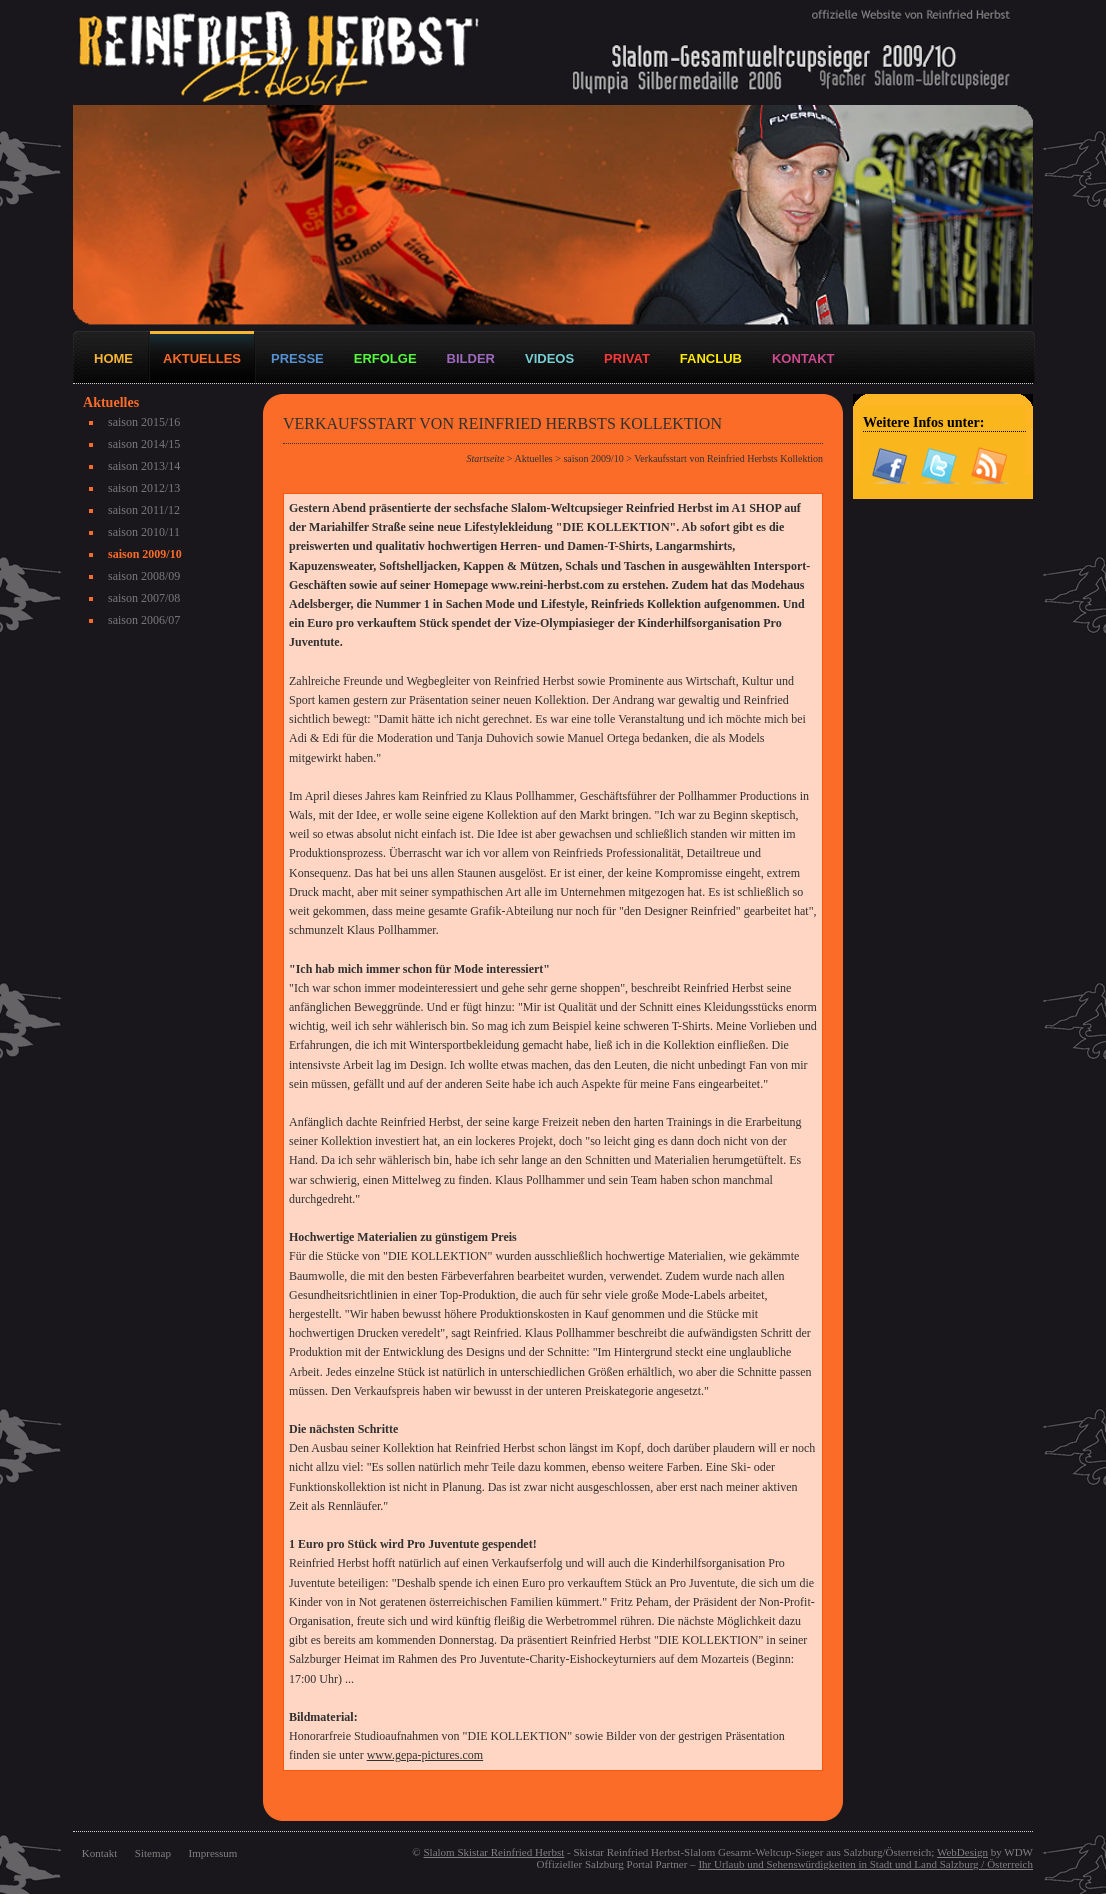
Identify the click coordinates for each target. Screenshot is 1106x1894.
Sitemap (153, 1853)
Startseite (486, 458)
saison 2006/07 (144, 620)
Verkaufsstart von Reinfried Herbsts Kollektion (728, 458)
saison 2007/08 (144, 598)
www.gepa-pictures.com (425, 1755)
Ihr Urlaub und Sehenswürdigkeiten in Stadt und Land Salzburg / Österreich (865, 1864)
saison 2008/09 (144, 576)
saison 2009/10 (145, 554)
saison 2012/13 (144, 488)
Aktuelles (533, 458)
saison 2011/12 (144, 510)
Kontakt (99, 1853)
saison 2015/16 (144, 422)
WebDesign (962, 1852)
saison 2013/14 (144, 466)
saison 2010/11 (144, 532)
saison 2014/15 (144, 444)
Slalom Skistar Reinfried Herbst (493, 1852)
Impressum (213, 1853)
